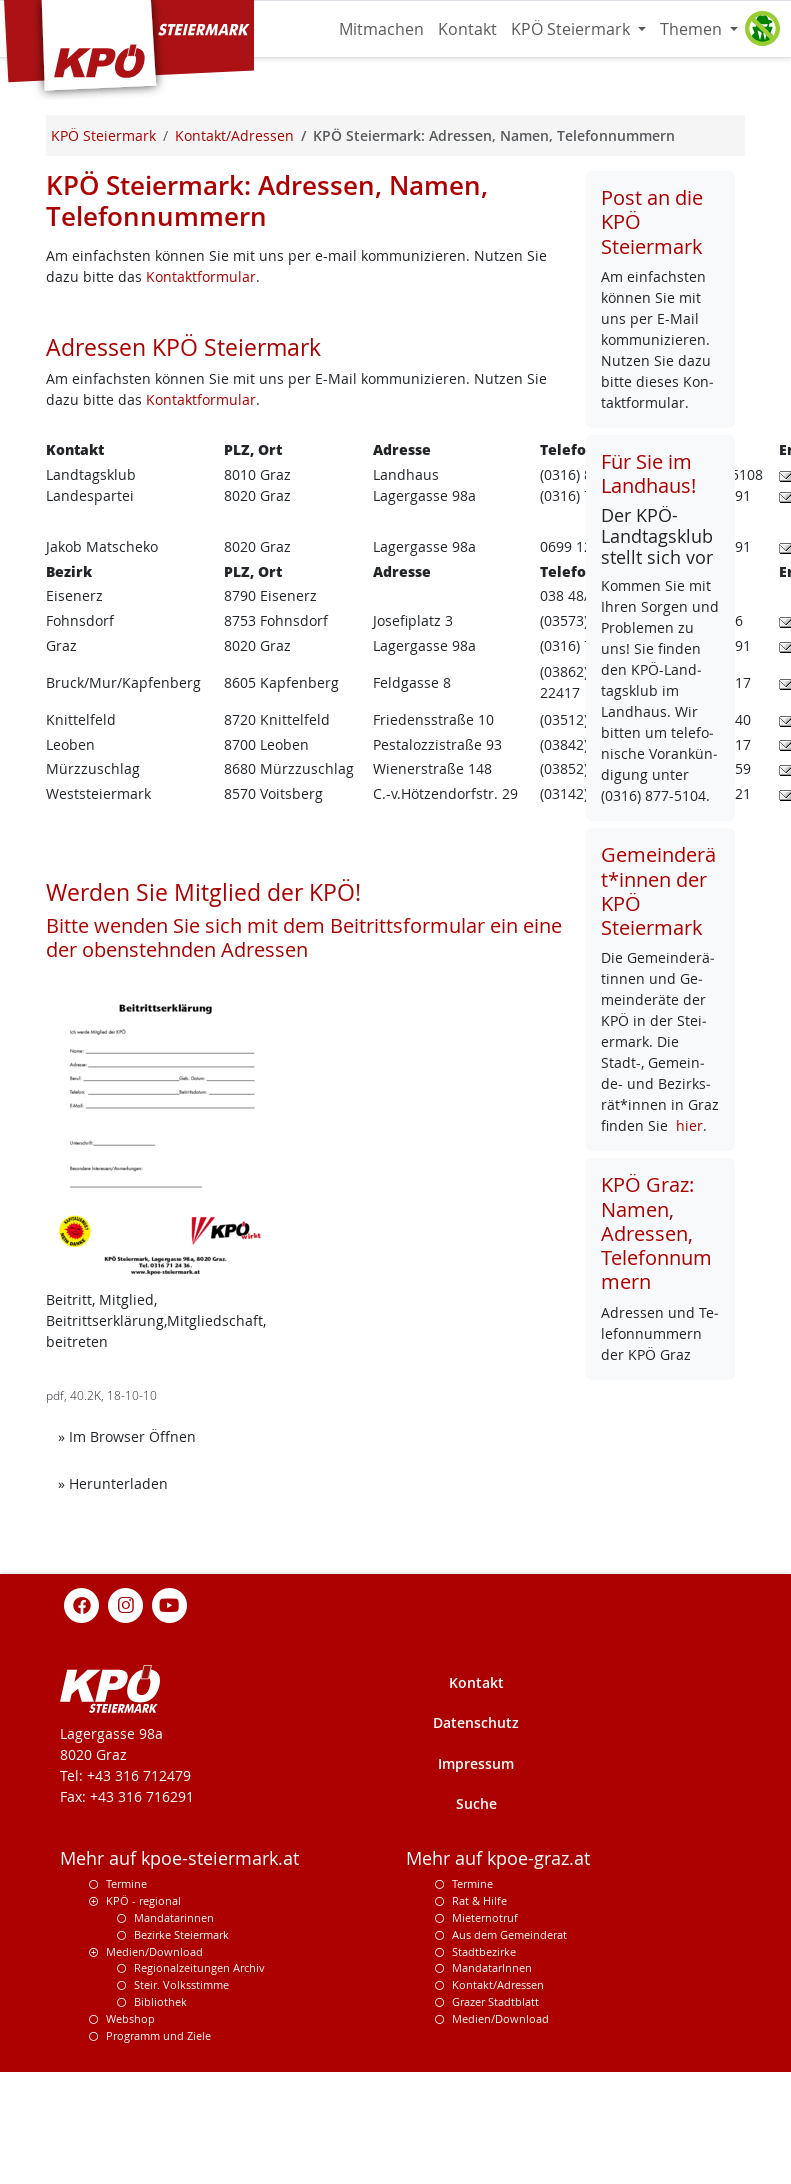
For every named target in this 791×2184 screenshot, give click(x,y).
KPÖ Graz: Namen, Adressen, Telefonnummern (656, 1233)
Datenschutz (476, 1722)
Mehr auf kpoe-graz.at (498, 1858)
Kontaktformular (201, 276)
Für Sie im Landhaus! (648, 473)
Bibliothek (160, 2001)
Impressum (476, 1763)
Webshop (130, 2018)
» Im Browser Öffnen (133, 1435)
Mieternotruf (485, 1917)
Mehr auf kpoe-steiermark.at (179, 1858)
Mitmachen (381, 29)
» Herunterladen (119, 1482)
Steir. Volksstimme (181, 1984)
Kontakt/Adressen (498, 1984)
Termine (126, 1883)
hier (689, 1125)
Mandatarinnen (174, 1917)
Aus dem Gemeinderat (509, 1934)
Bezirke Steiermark (181, 1934)
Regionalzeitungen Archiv (199, 1967)
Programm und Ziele (158, 2035)
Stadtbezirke (484, 1951)
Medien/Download (154, 1951)
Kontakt (467, 29)
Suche (476, 1803)
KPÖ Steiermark (572, 29)
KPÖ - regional (143, 1900)
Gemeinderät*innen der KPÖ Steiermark (658, 891)
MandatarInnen (492, 1967)
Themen (693, 29)
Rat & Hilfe (479, 1900)
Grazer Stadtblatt (495, 2001)
